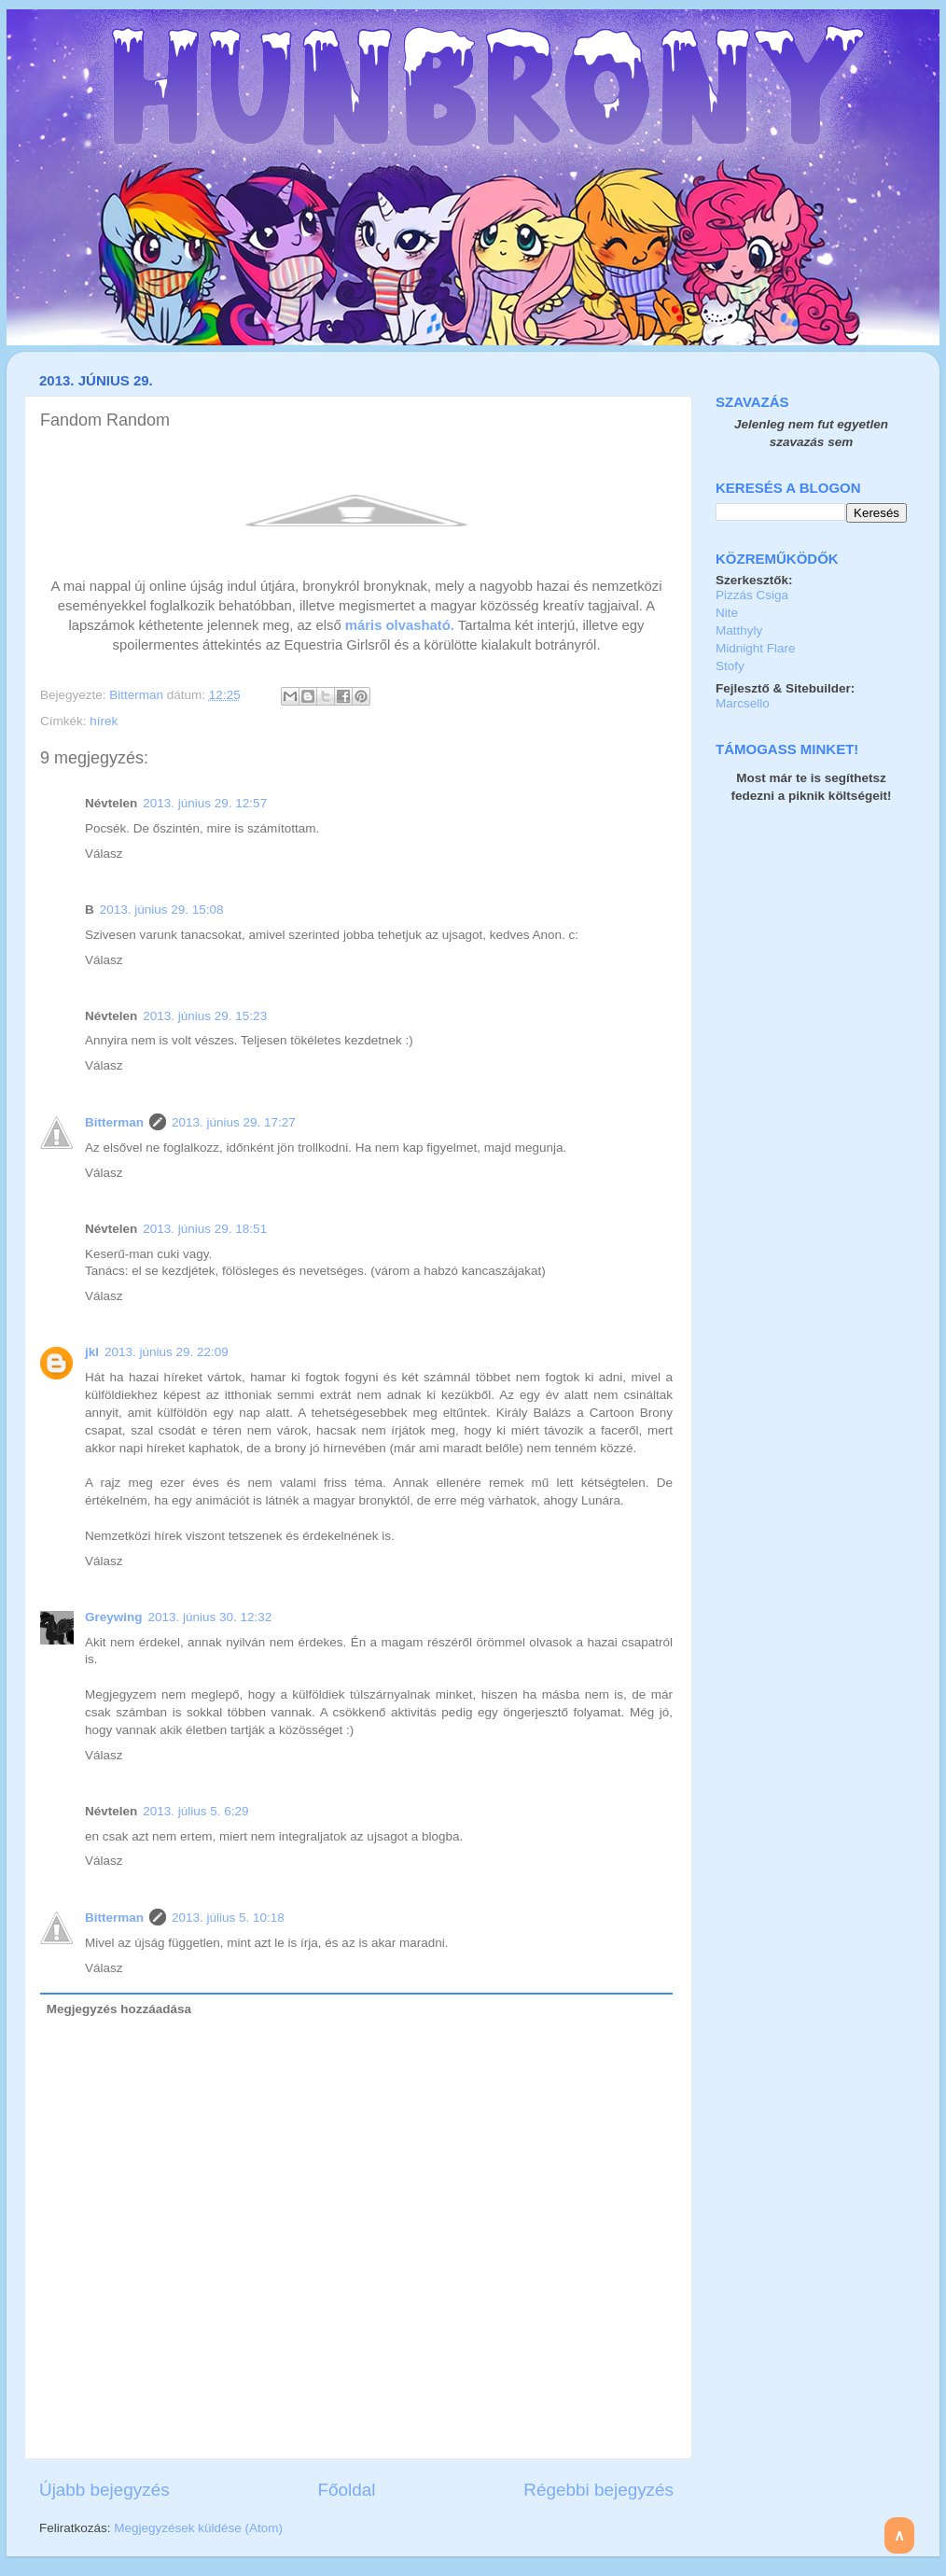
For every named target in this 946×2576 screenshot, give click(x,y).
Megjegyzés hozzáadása (119, 2009)
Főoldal (347, 2489)
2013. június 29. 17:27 (234, 1122)
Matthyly (739, 630)
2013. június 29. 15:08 (162, 910)
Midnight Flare (756, 648)
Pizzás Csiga (752, 595)
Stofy (730, 666)
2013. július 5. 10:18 (228, 1918)
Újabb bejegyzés (104, 2489)
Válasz (104, 854)
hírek (104, 721)
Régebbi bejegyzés (598, 2489)
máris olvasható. (399, 625)
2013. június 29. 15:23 (205, 1016)
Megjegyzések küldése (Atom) (198, 2528)
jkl (92, 1352)
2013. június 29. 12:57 (205, 803)
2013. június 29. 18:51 (205, 1229)
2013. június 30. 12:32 (210, 1617)
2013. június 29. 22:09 (166, 1352)
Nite (727, 613)
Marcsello (743, 703)
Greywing (114, 1617)
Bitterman (138, 695)
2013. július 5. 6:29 (195, 1811)
